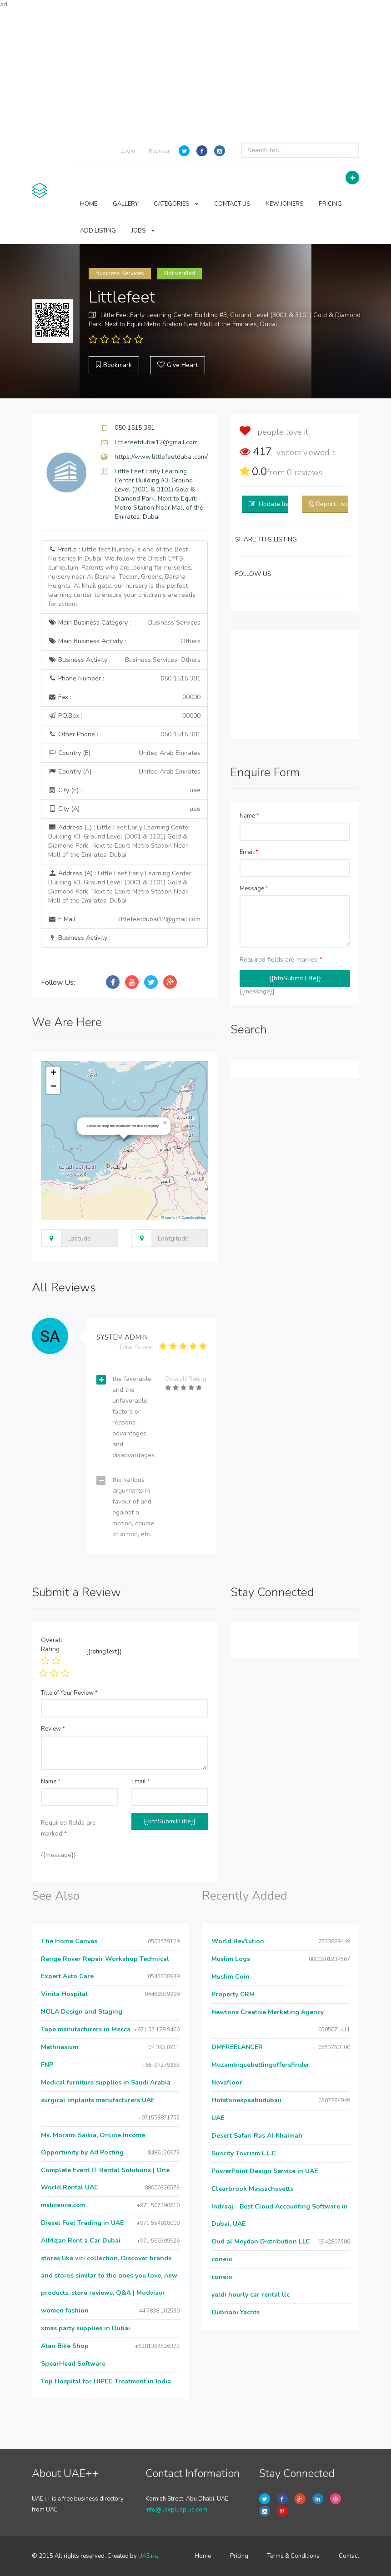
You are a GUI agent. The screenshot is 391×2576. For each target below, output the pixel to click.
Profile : (122, 576)
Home (203, 2556)
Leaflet (168, 1218)
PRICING (330, 204)
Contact (349, 2556)
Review (53, 1729)
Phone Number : (124, 678)
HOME (88, 204)
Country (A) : (124, 771)
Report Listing (336, 504)
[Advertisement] (195, 72)
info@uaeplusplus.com (176, 2510)
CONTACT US (232, 204)
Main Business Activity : (124, 641)
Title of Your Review (69, 1693)
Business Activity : (124, 660)
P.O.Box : (124, 715)
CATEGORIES (176, 204)
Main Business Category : (124, 622)
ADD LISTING (98, 231)
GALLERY (125, 204)
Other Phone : (124, 734)
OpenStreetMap (194, 1218)
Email (249, 852)
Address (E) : (119, 841)
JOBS (143, 231)
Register (159, 150)
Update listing (279, 504)
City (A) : (124, 809)
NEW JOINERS (284, 204)
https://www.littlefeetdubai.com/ (161, 456)
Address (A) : (119, 887)
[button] (165, 1122)
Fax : (124, 697)
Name (249, 816)
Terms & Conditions (293, 2556)
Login (127, 150)
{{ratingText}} (104, 1652)
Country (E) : (124, 753)
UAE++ (147, 2556)
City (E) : (124, 790)
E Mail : (124, 919)
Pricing (239, 2556)
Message (254, 888)
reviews (304, 472)
